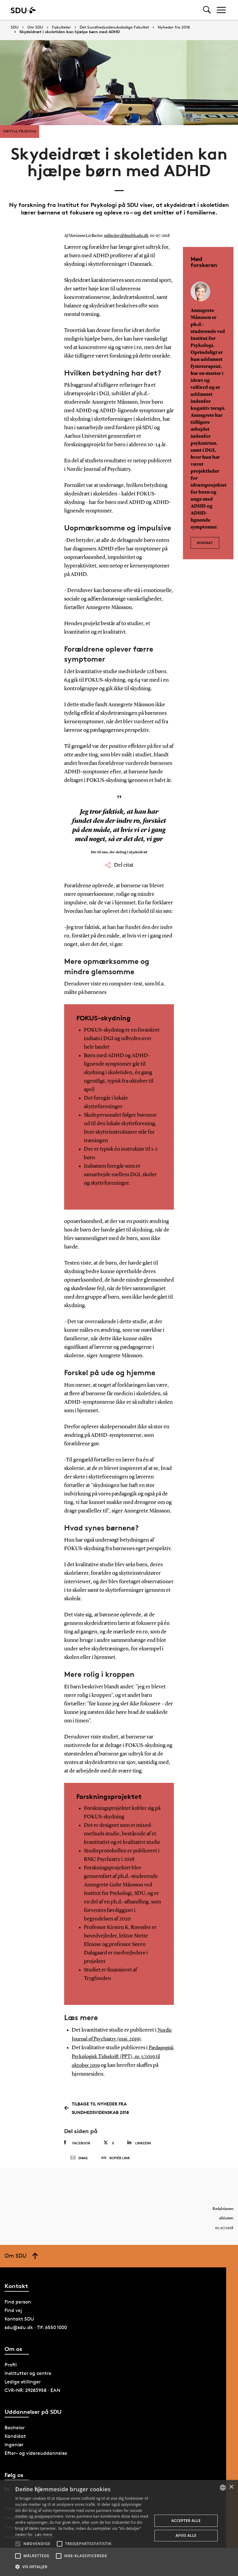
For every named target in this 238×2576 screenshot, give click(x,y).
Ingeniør (14, 2447)
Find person (18, 2304)
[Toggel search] (207, 10)
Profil (11, 2367)
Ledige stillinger (23, 2384)
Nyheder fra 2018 (174, 27)
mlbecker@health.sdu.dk (124, 236)
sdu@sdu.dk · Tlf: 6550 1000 (36, 2330)
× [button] (231, 2487)
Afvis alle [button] (186, 2535)
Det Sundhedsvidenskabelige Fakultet (114, 27)
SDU (15, 27)
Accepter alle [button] (186, 2520)
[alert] (119, 2528)
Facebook (77, 2141)
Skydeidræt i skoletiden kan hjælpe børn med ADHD (69, 32)
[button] (18, 2544)
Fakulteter (61, 27)
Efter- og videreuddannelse (36, 2456)
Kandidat (15, 2439)
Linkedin (139, 2141)
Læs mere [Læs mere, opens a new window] (43, 2534)
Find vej (13, 2313)
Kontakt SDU (19, 2321)
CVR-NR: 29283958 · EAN (32, 2393)
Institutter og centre (28, 2376)
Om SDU (35, 27)
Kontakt (205, 541)
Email (79, 2158)
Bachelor (15, 2430)
